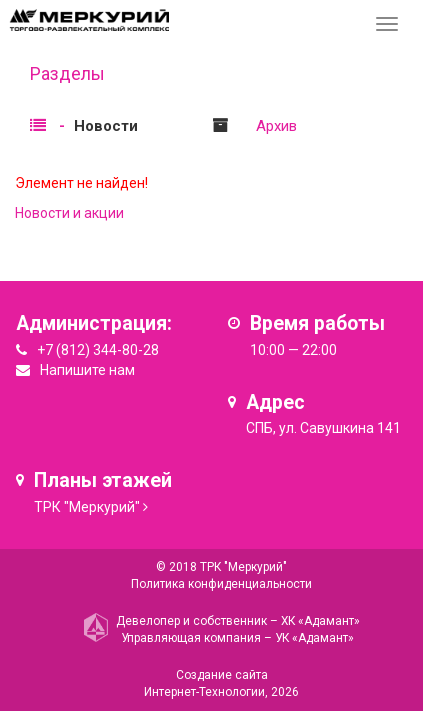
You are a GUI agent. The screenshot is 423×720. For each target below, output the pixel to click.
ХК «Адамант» (320, 621)
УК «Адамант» (314, 638)
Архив (276, 126)
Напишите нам (87, 370)
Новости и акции (69, 213)
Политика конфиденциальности (221, 584)
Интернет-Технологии (204, 692)
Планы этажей (103, 480)
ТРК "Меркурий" (87, 507)
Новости (106, 126)
